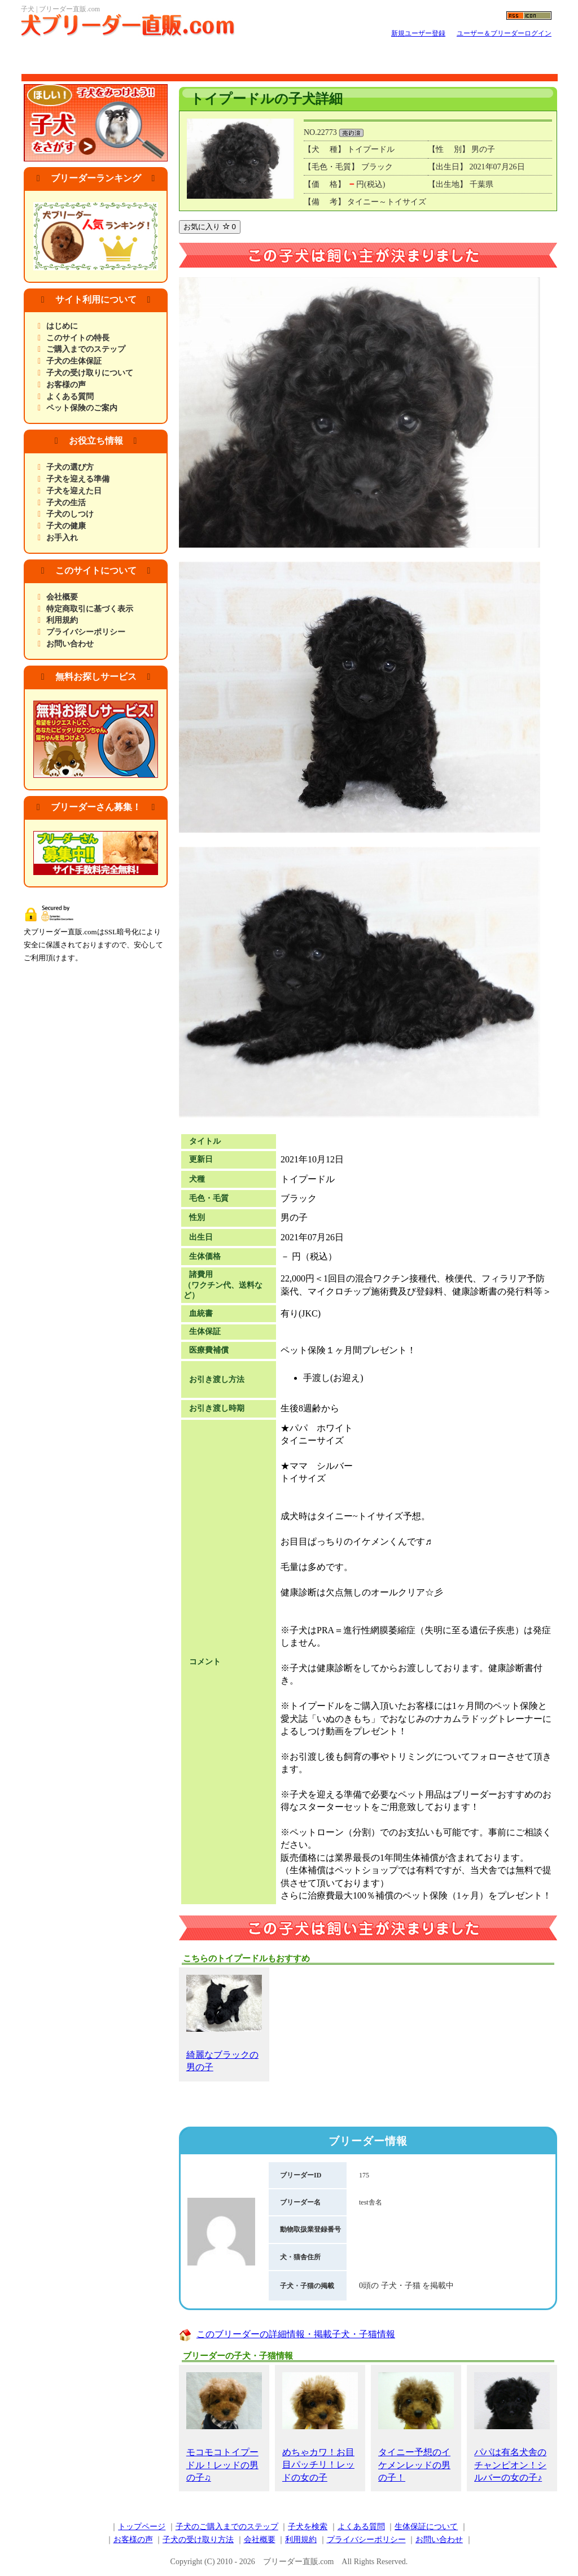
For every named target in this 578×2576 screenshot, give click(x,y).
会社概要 (62, 597)
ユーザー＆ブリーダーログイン (504, 33)
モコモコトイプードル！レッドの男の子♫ (224, 2427)
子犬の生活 (66, 502)
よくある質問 (70, 396)
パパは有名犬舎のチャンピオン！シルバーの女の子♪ (512, 2427)
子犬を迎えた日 (74, 491)
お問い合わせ (70, 644)
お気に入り (209, 226)
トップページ (141, 2526)
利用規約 (62, 620)
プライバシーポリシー (85, 632)
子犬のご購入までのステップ (227, 2526)
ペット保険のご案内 (81, 408)
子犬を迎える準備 (78, 479)
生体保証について (426, 2526)
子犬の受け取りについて (89, 373)
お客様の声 (66, 385)
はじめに (62, 326)
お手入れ (62, 537)
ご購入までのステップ (85, 349)
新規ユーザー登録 (418, 33)
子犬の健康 (66, 526)
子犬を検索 (307, 2526)
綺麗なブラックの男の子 (224, 2023)
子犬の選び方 (70, 467)
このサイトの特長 (78, 338)
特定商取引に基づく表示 (89, 609)
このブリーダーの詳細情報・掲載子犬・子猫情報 (295, 2334)
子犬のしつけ (70, 514)
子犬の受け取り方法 (198, 2539)
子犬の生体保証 (74, 361)
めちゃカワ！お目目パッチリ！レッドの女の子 (320, 2427)
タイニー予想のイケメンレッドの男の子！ (416, 2427)
